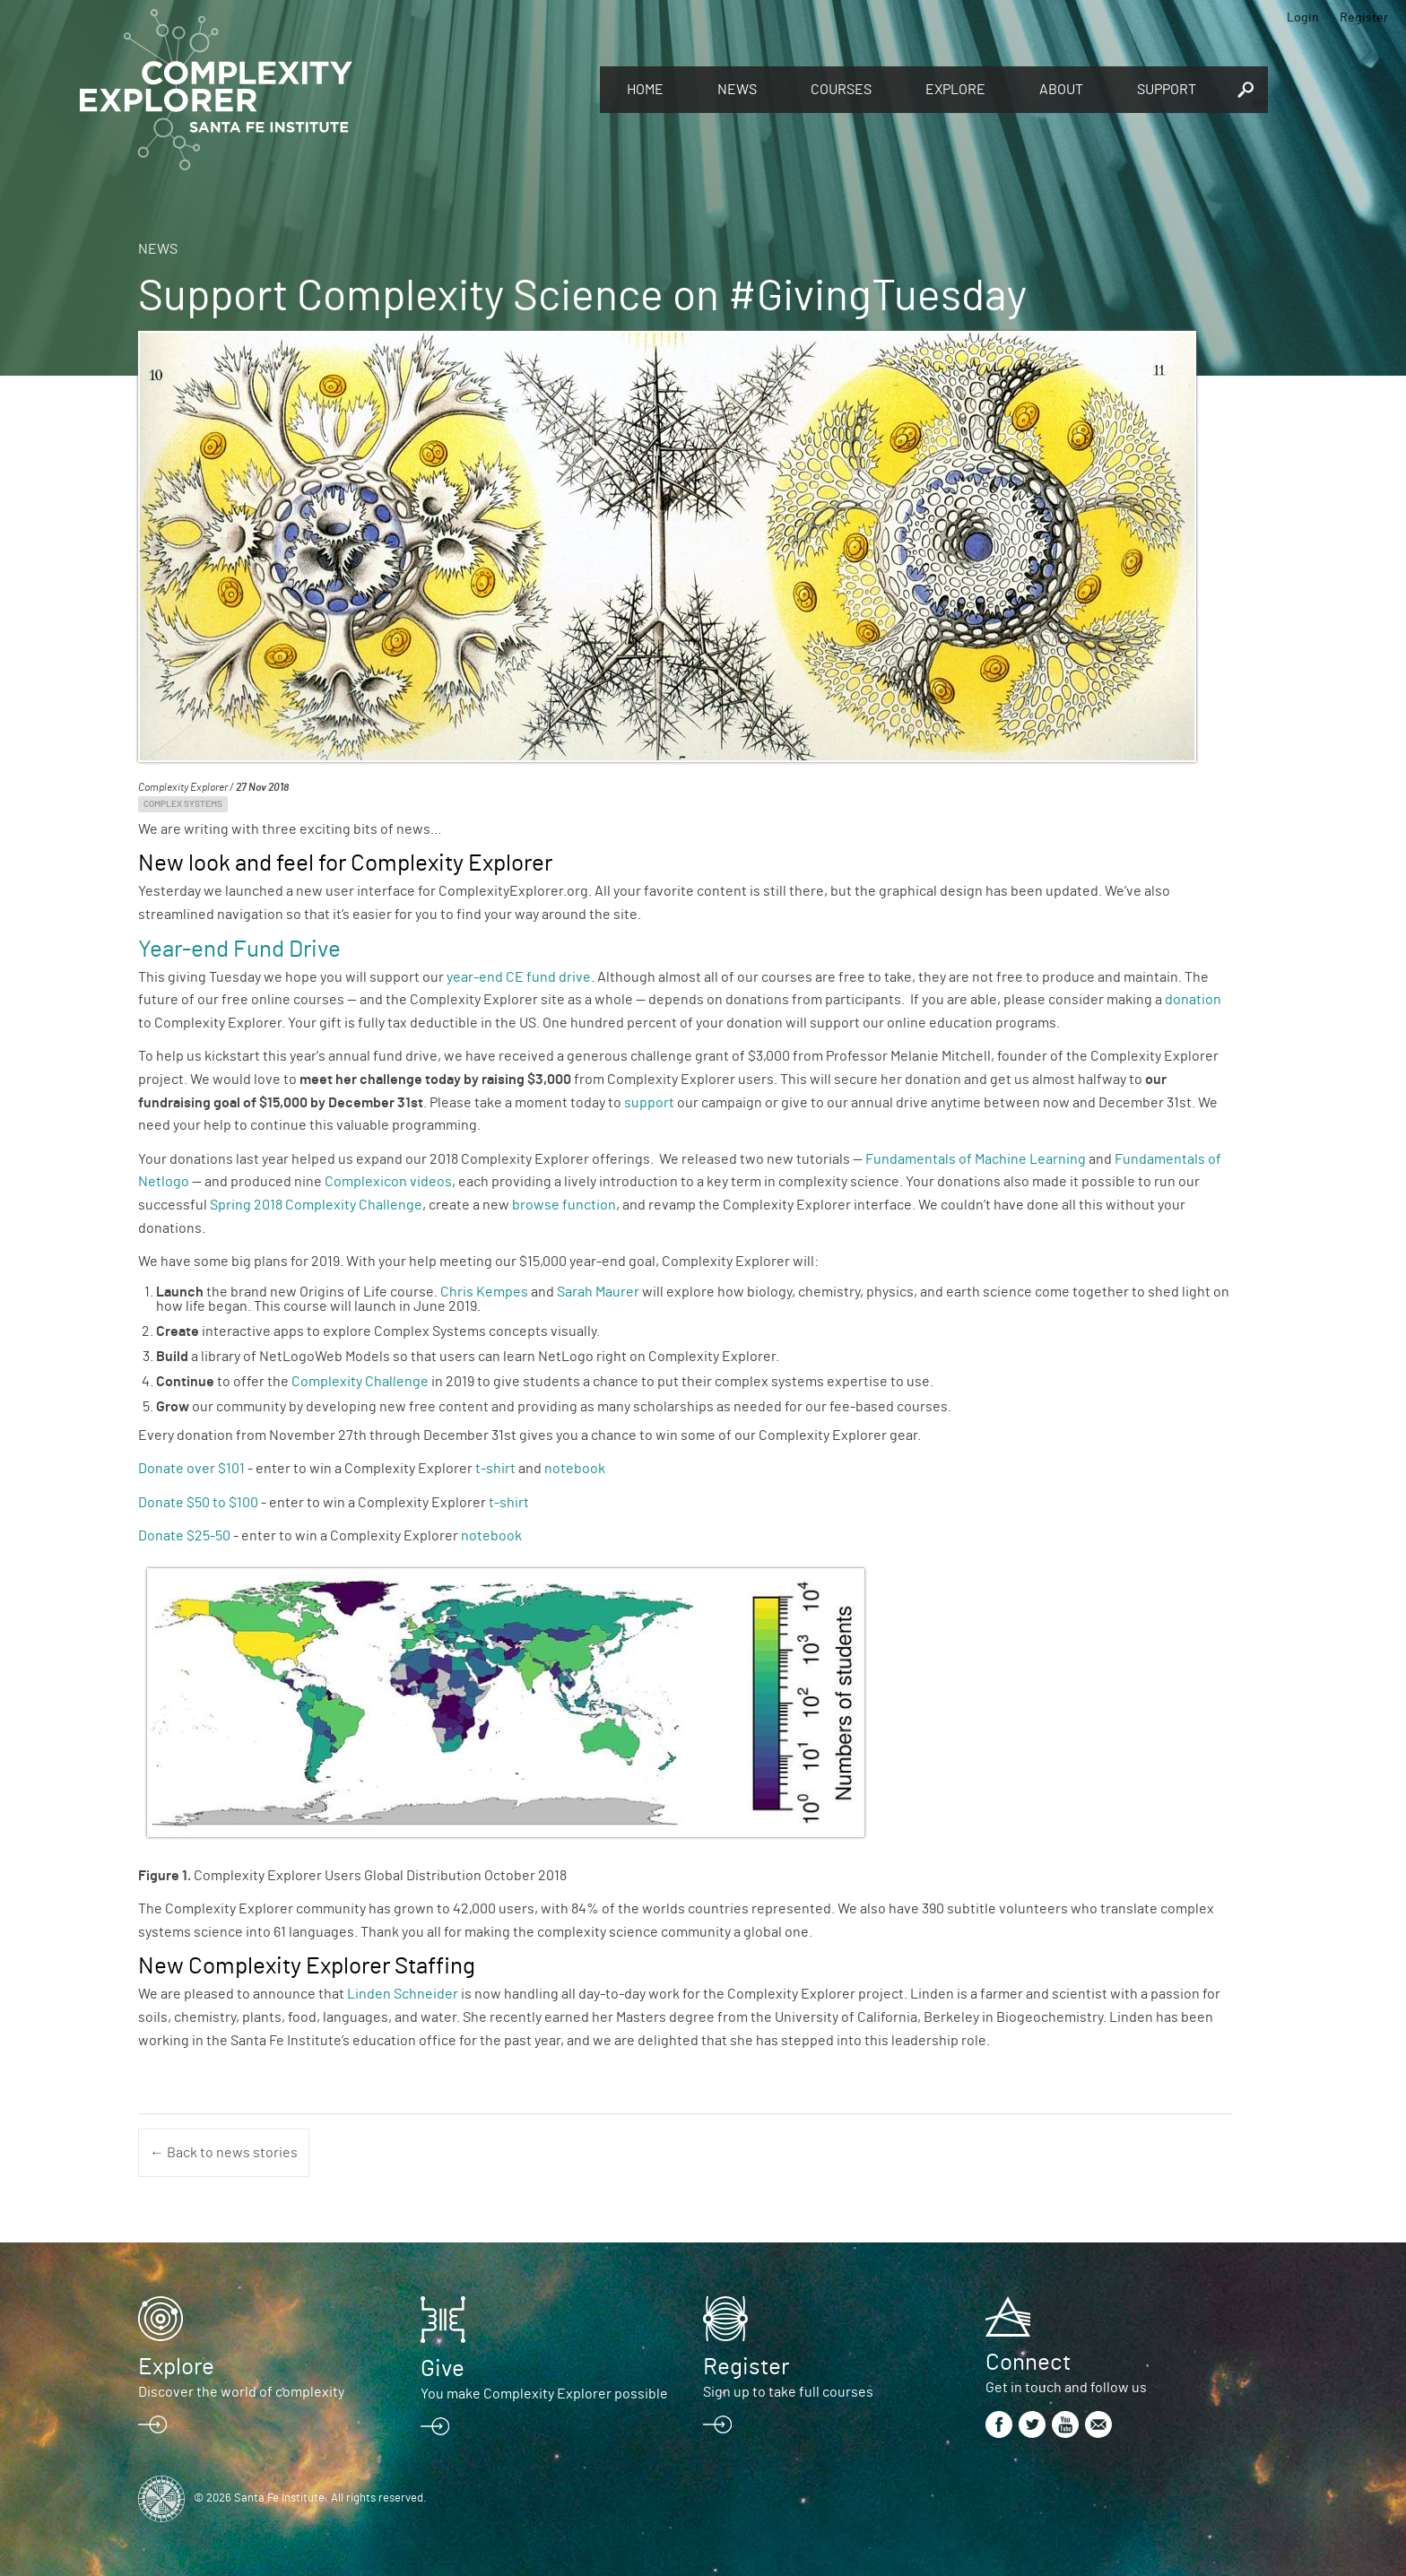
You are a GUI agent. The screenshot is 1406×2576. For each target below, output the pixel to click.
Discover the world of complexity (241, 2392)
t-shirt (495, 1468)
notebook (574, 1468)
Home (645, 89)
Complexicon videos (388, 1182)
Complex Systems (182, 804)
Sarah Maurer (599, 1292)
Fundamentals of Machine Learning (977, 1159)
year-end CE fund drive (519, 977)
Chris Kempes (484, 1292)
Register (1364, 18)
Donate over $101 (191, 1468)
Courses (841, 89)
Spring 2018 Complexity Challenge (316, 1205)
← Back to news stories (224, 2153)
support (650, 1103)
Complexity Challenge (360, 1382)
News (737, 89)
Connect (1028, 2362)
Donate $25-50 (184, 1536)
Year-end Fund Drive (239, 949)
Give (442, 2369)
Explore (955, 89)
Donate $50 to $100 (199, 1503)
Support (1166, 89)
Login (1303, 18)
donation (1193, 1000)
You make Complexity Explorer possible (544, 2394)
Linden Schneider (402, 1994)
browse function (564, 1205)
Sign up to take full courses (788, 2392)
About (1061, 89)
